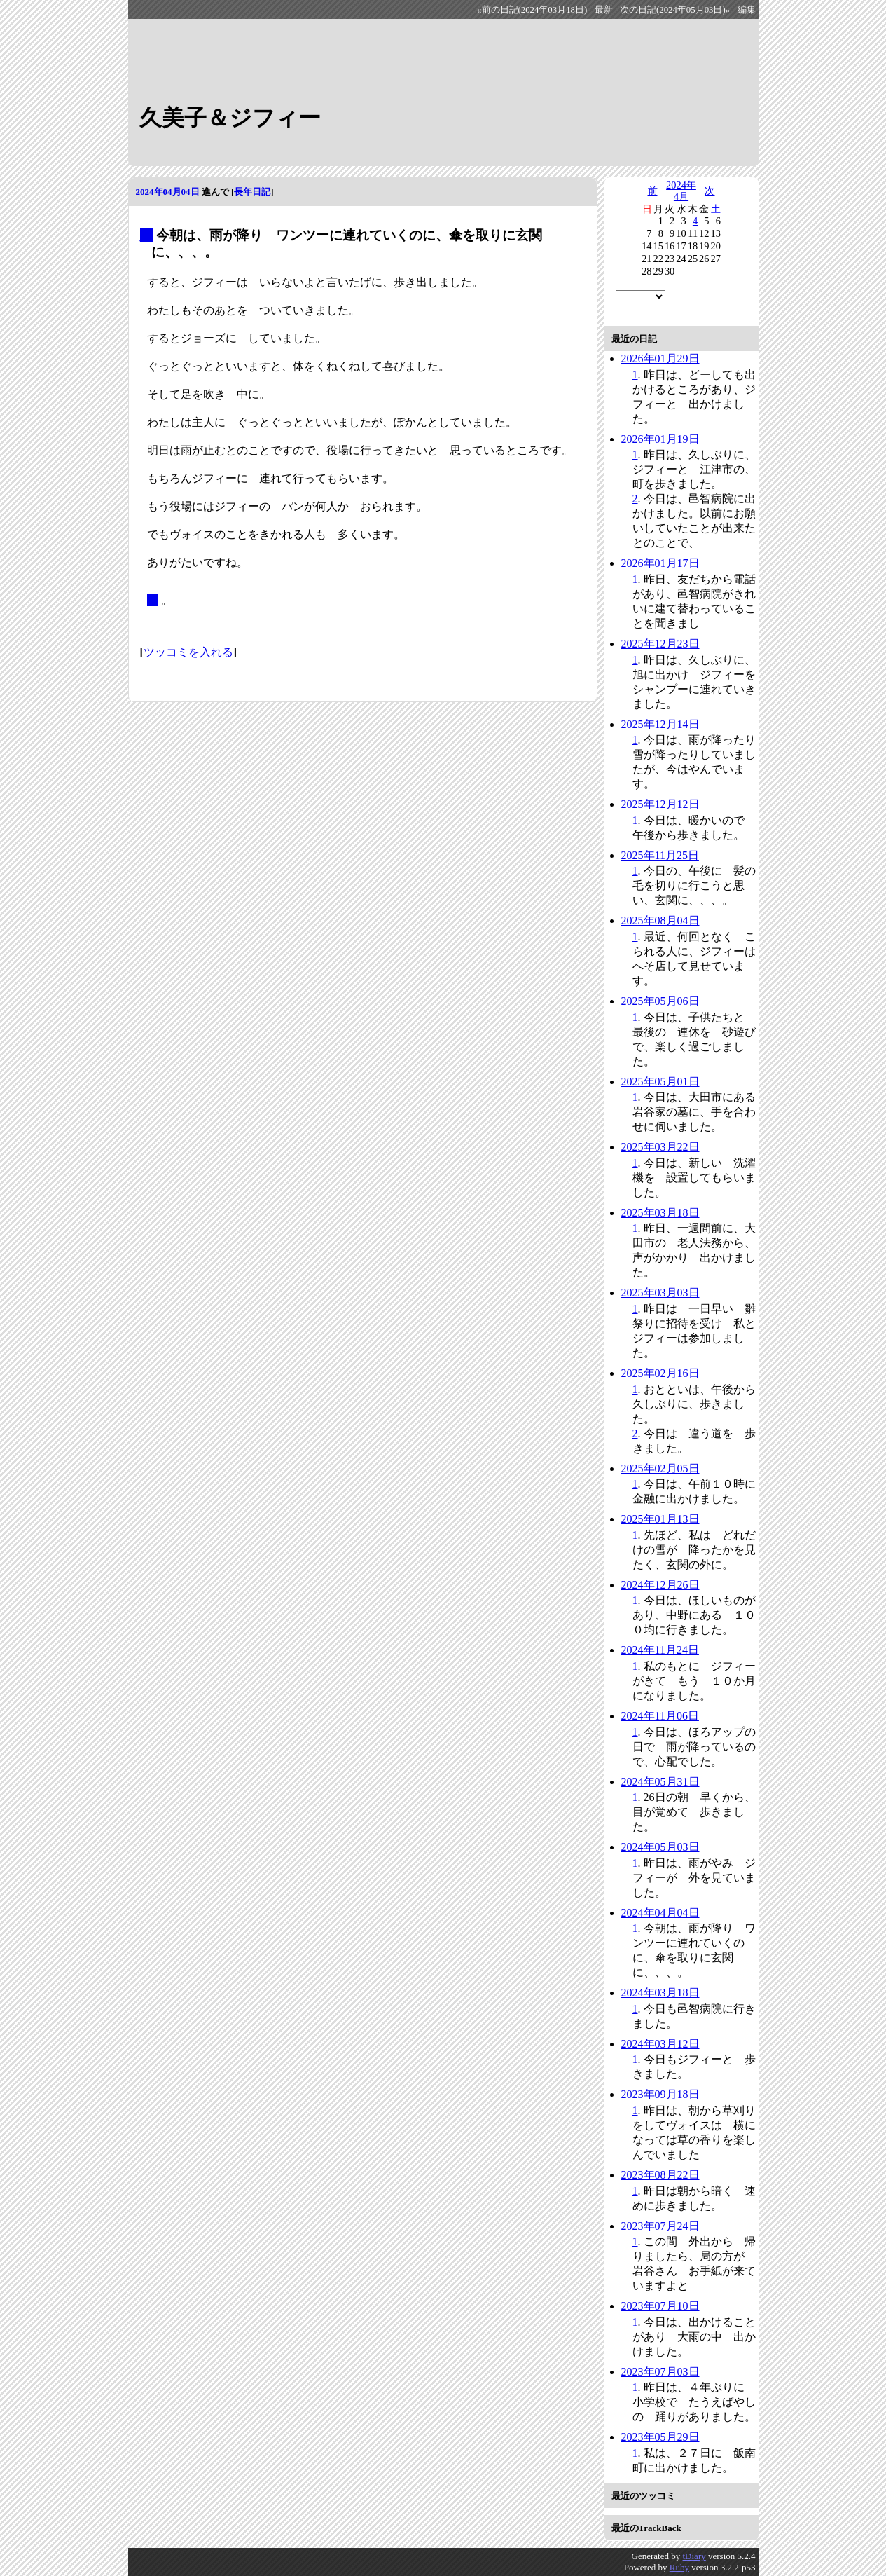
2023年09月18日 (660, 2094)
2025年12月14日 (660, 724)
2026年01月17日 (660, 563)
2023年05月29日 (660, 2437)
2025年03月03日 (660, 1293)
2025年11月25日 (660, 855)
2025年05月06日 (660, 1001)
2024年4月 (681, 190)
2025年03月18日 (660, 1213)
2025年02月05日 (660, 1468)
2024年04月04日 (168, 191)
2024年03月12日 (660, 2044)
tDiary (694, 2556)
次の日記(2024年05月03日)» (675, 10)
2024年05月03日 (660, 1847)
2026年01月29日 (660, 358)
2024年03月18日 (660, 1993)
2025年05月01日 (660, 1082)
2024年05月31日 (660, 1782)
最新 (604, 10)
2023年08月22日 (660, 2175)
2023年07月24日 (660, 2226)
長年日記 (252, 191)
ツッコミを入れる (188, 652)
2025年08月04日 (660, 920)
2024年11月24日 (660, 1650)
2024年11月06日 (660, 1716)
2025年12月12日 (660, 804)
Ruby (679, 2567)
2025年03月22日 (660, 1147)
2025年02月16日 (660, 1373)
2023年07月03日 (660, 2372)
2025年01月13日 (660, 1519)
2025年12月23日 (660, 644)
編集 (747, 10)
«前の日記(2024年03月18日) (532, 10)
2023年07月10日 (660, 2306)
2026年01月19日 (660, 439)
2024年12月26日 (660, 1585)
